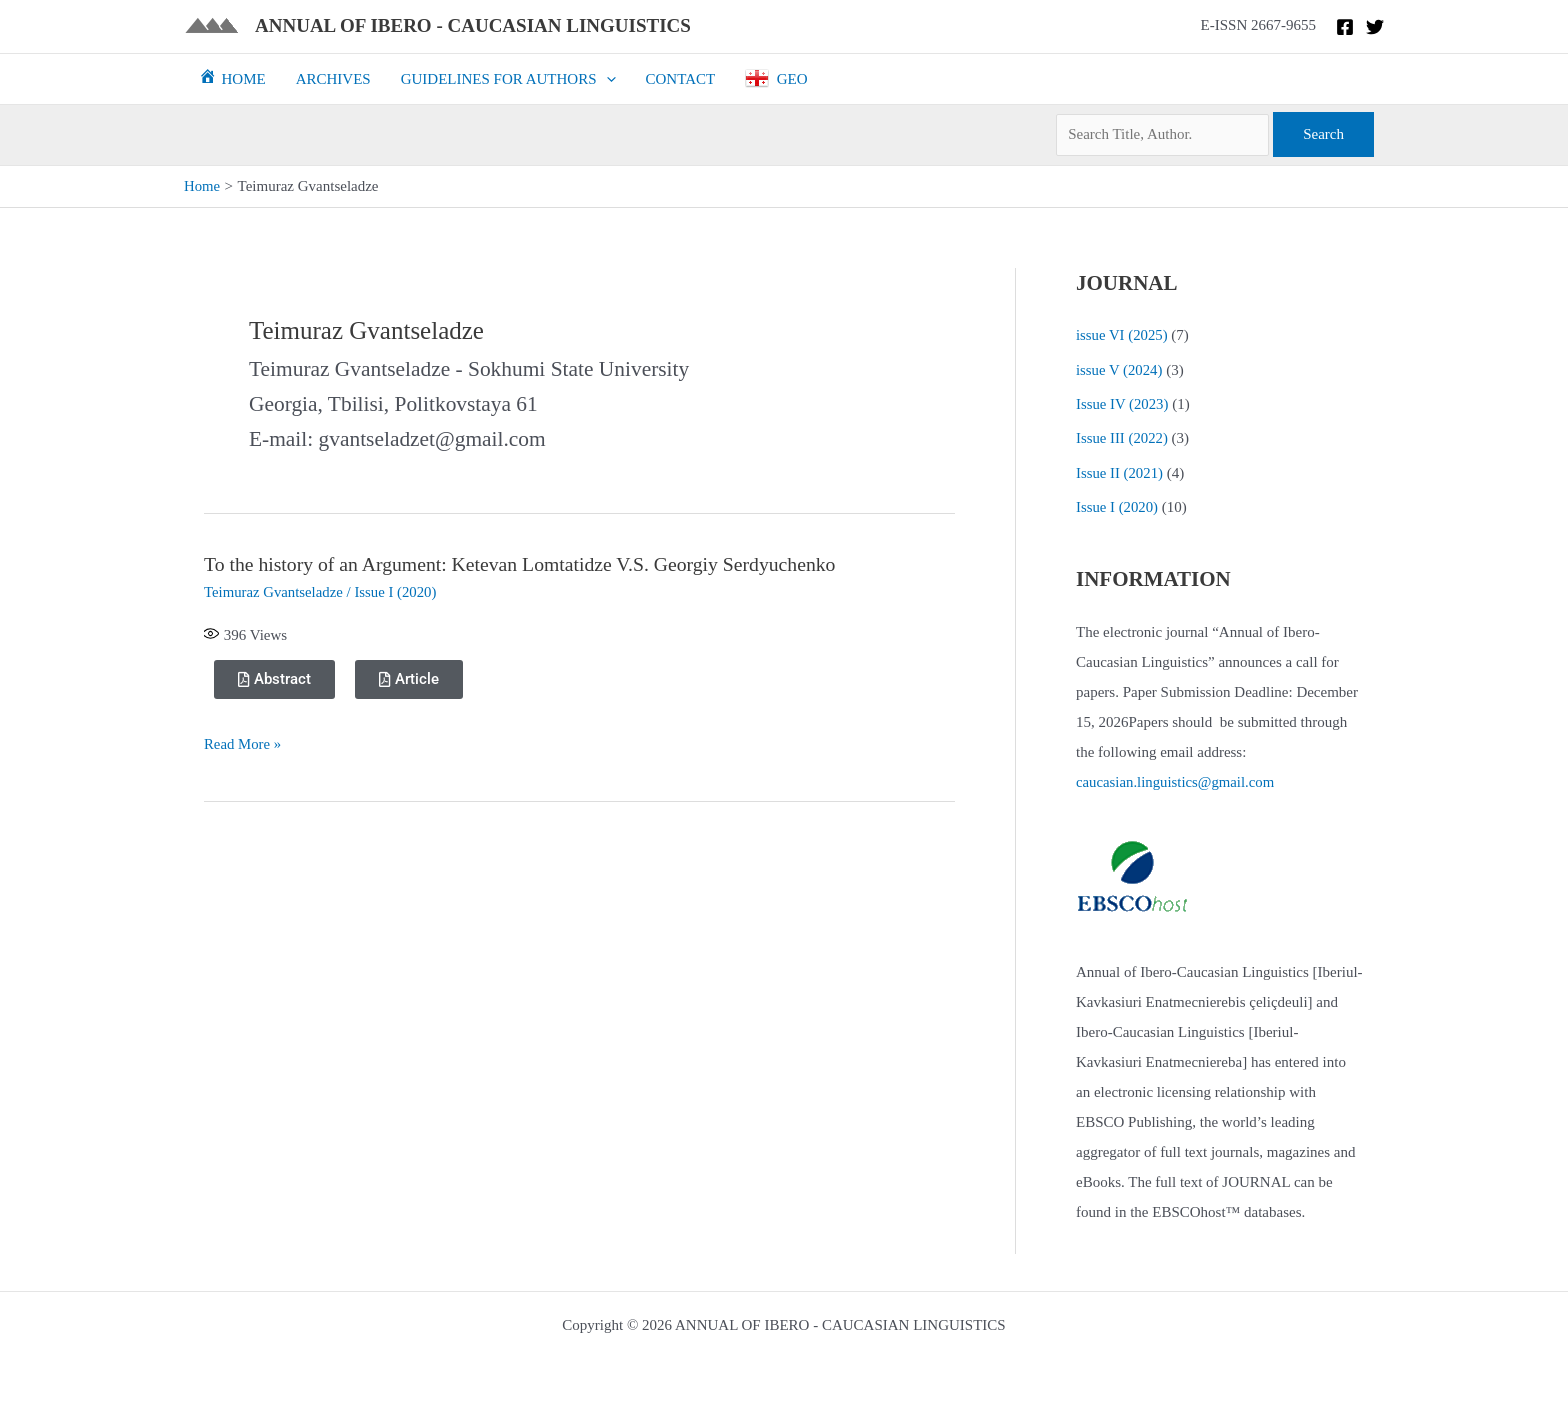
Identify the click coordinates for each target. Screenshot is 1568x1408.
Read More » (243, 744)
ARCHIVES (333, 79)
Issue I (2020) (398, 591)
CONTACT (681, 79)
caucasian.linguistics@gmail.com (1176, 779)
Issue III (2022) (1122, 437)
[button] (606, 79)
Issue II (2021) (1120, 470)
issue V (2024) (1120, 369)
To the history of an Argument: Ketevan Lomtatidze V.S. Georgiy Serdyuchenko (524, 564)
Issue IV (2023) (1123, 403)
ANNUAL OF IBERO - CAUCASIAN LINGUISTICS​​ (473, 25)
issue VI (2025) (1122, 335)
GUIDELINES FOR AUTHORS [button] (508, 79)
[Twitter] (1375, 27)
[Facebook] (1345, 27)
